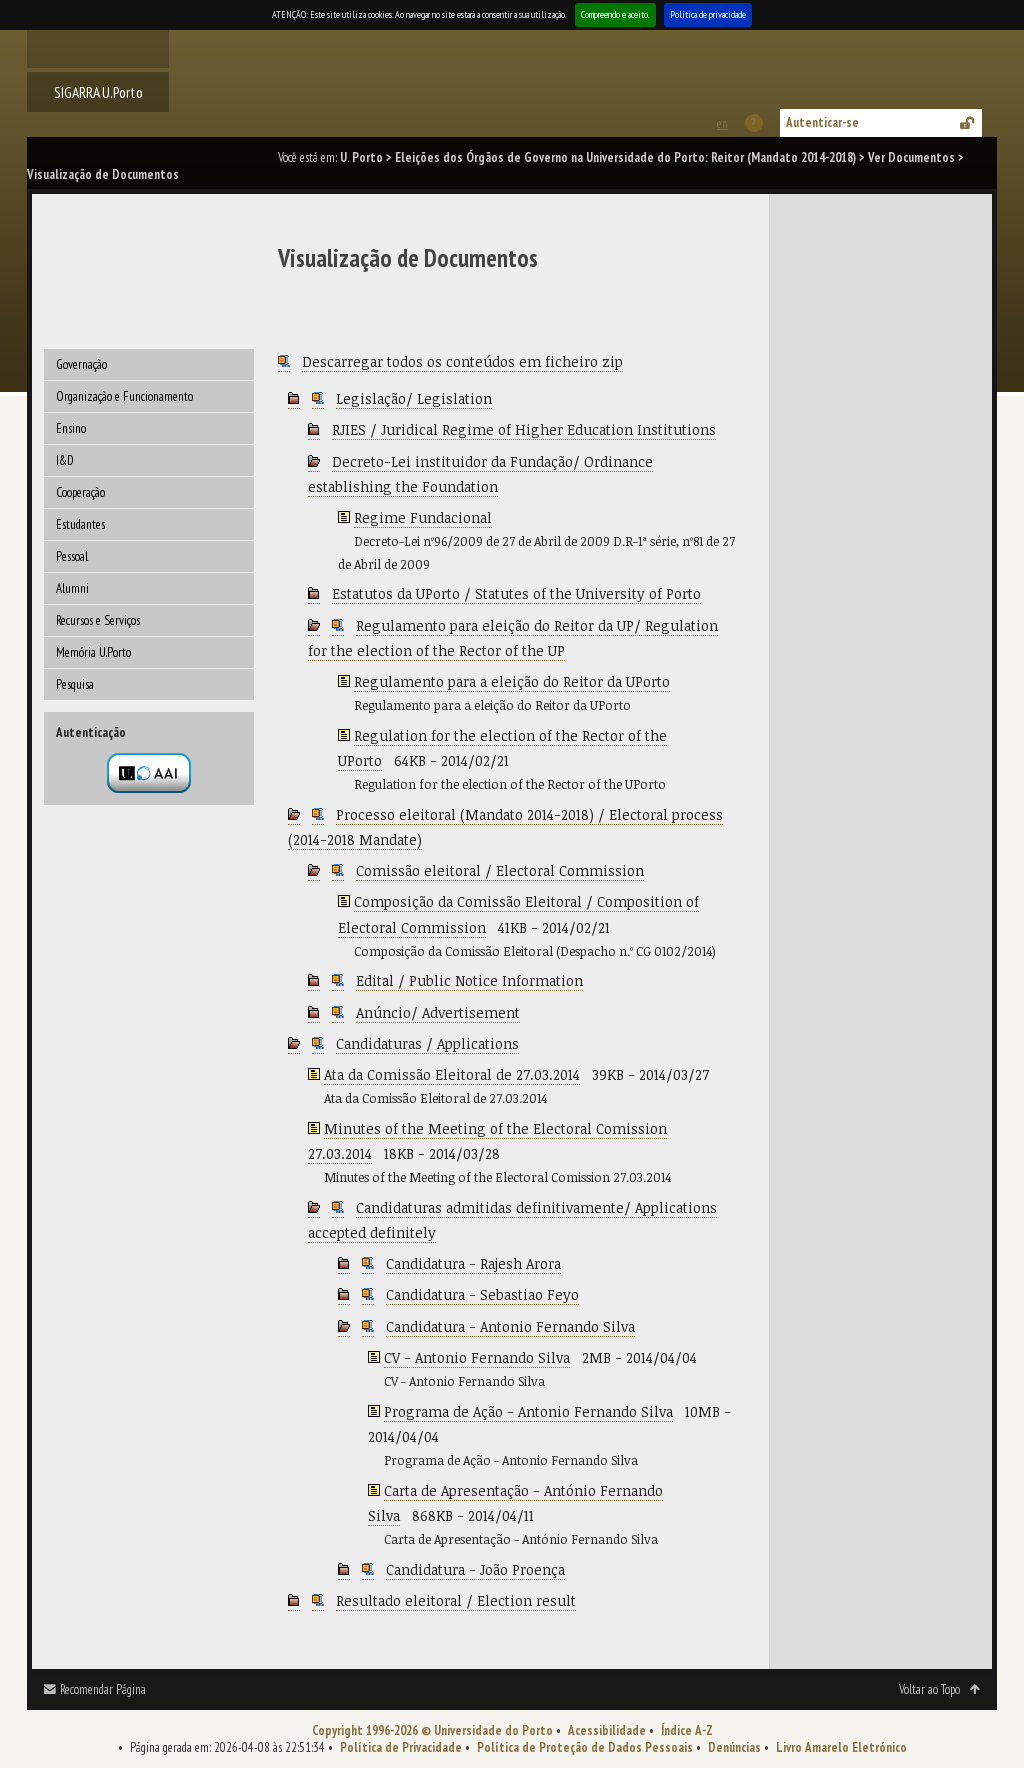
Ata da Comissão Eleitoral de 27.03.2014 (452, 1074)
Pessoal (72, 556)
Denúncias (734, 1747)
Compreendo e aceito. (615, 14)
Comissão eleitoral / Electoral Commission (500, 870)
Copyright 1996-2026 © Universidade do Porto (432, 1730)
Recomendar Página (103, 1689)
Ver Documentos (911, 157)
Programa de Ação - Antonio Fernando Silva (528, 1411)
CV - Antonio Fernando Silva (477, 1357)
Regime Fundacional (423, 517)
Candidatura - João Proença (475, 1569)
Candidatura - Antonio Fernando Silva (510, 1326)
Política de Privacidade (401, 1747)
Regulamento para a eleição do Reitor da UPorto (512, 681)
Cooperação (80, 492)
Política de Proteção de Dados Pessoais (585, 1747)
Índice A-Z (687, 1730)
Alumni (72, 588)
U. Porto (361, 157)
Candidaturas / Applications (427, 1043)
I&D (65, 460)
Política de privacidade (708, 14)
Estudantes (80, 524)
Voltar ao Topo (929, 1689)
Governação (81, 364)
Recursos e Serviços (98, 620)
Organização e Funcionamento (124, 396)
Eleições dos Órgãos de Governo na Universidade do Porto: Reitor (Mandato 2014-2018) (625, 157)
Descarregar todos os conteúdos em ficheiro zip (462, 361)
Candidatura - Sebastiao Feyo (482, 1294)
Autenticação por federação (149, 773)
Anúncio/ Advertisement (438, 1012)
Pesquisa (75, 684)
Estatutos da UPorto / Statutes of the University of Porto (516, 593)
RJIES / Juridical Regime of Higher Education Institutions (524, 429)
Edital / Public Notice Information (469, 980)
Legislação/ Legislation (414, 398)
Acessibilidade (607, 1730)
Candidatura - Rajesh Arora (473, 1263)
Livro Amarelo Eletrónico (841, 1747)
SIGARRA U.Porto (98, 92)
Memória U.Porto (93, 652)
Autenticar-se (822, 122)
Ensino (71, 428)
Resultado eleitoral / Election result (456, 1600)
